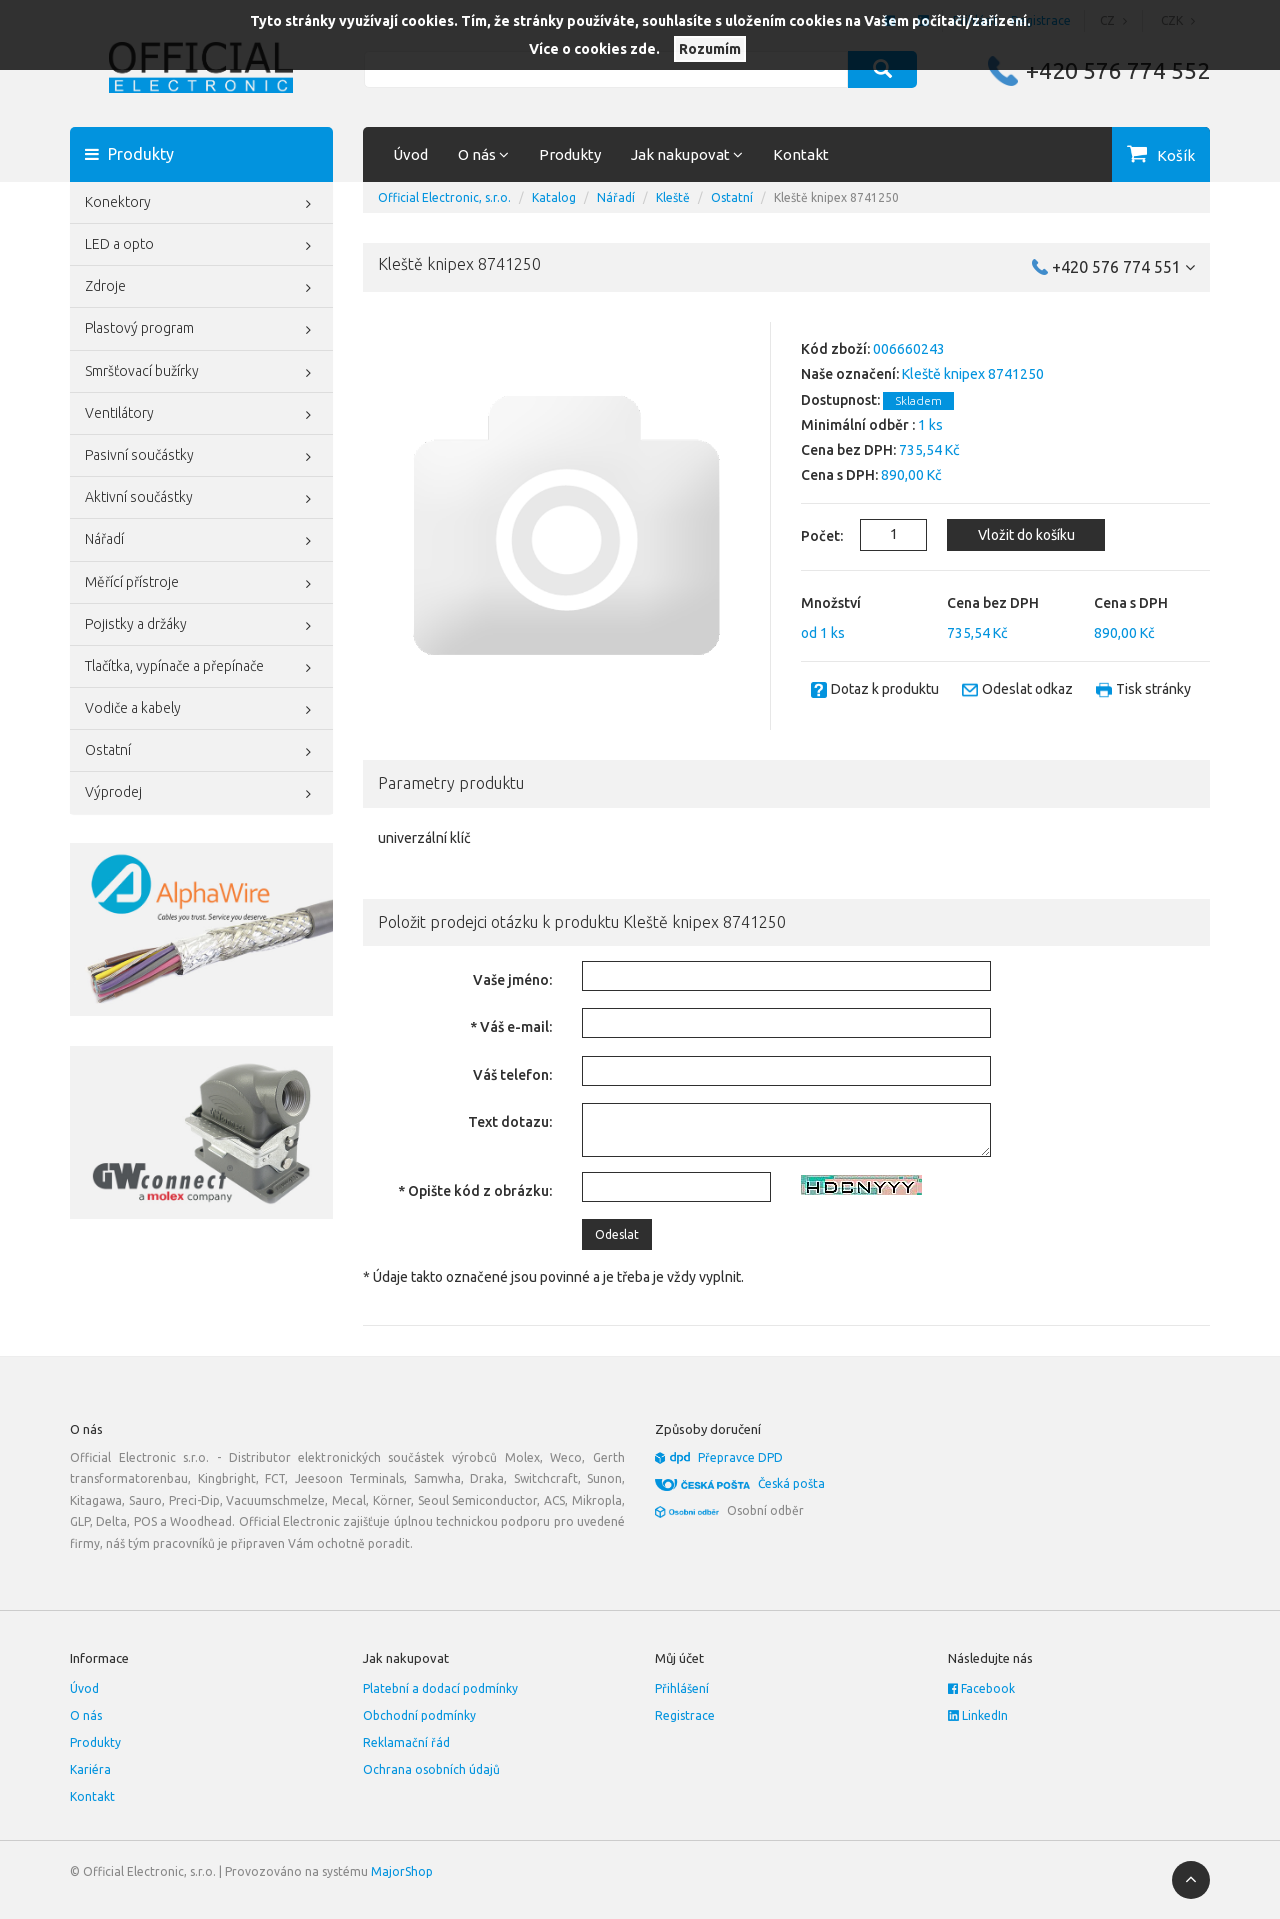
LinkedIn (978, 1715)
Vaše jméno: (512, 980)
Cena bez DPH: (848, 450)
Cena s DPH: (839, 475)
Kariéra (90, 1769)
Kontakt (801, 154)
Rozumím (710, 49)
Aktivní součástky (201, 499)
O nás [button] (483, 154)
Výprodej (201, 794)
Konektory (201, 204)
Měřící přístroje (201, 584)
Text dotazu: (510, 1122)
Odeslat (617, 1234)
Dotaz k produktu (885, 689)
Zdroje (201, 288)
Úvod (410, 154)
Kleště (673, 197)
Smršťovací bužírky (201, 373)
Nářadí (201, 541)
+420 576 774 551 (1123, 267)
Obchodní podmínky (419, 1715)
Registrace (685, 1715)
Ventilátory (201, 415)
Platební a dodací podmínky (440, 1688)
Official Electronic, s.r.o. (444, 197)
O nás (86, 1715)
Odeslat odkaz (1027, 689)
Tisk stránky (1153, 689)
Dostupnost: (840, 400)
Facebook (981, 1688)
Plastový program (201, 330)
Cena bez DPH (993, 603)
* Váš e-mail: (511, 1027)
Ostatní (201, 752)
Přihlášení (682, 1688)
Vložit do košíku (1026, 535)
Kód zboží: (835, 349)
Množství (831, 603)
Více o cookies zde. (594, 49)
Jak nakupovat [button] (687, 154)
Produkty (570, 154)
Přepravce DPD (740, 1457)
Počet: (810, 536)
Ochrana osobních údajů (431, 1769)
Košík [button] (1176, 155)
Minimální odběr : (858, 425)
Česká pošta (791, 1483)
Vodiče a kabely (201, 710)
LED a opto (201, 246)
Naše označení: (850, 374)
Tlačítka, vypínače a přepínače (201, 668)
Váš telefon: (512, 1075)
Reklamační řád (406, 1742)
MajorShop (402, 1871)
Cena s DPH (1131, 603)
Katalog (554, 197)
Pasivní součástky (201, 457)
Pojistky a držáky (201, 626)
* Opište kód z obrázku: (475, 1191)
